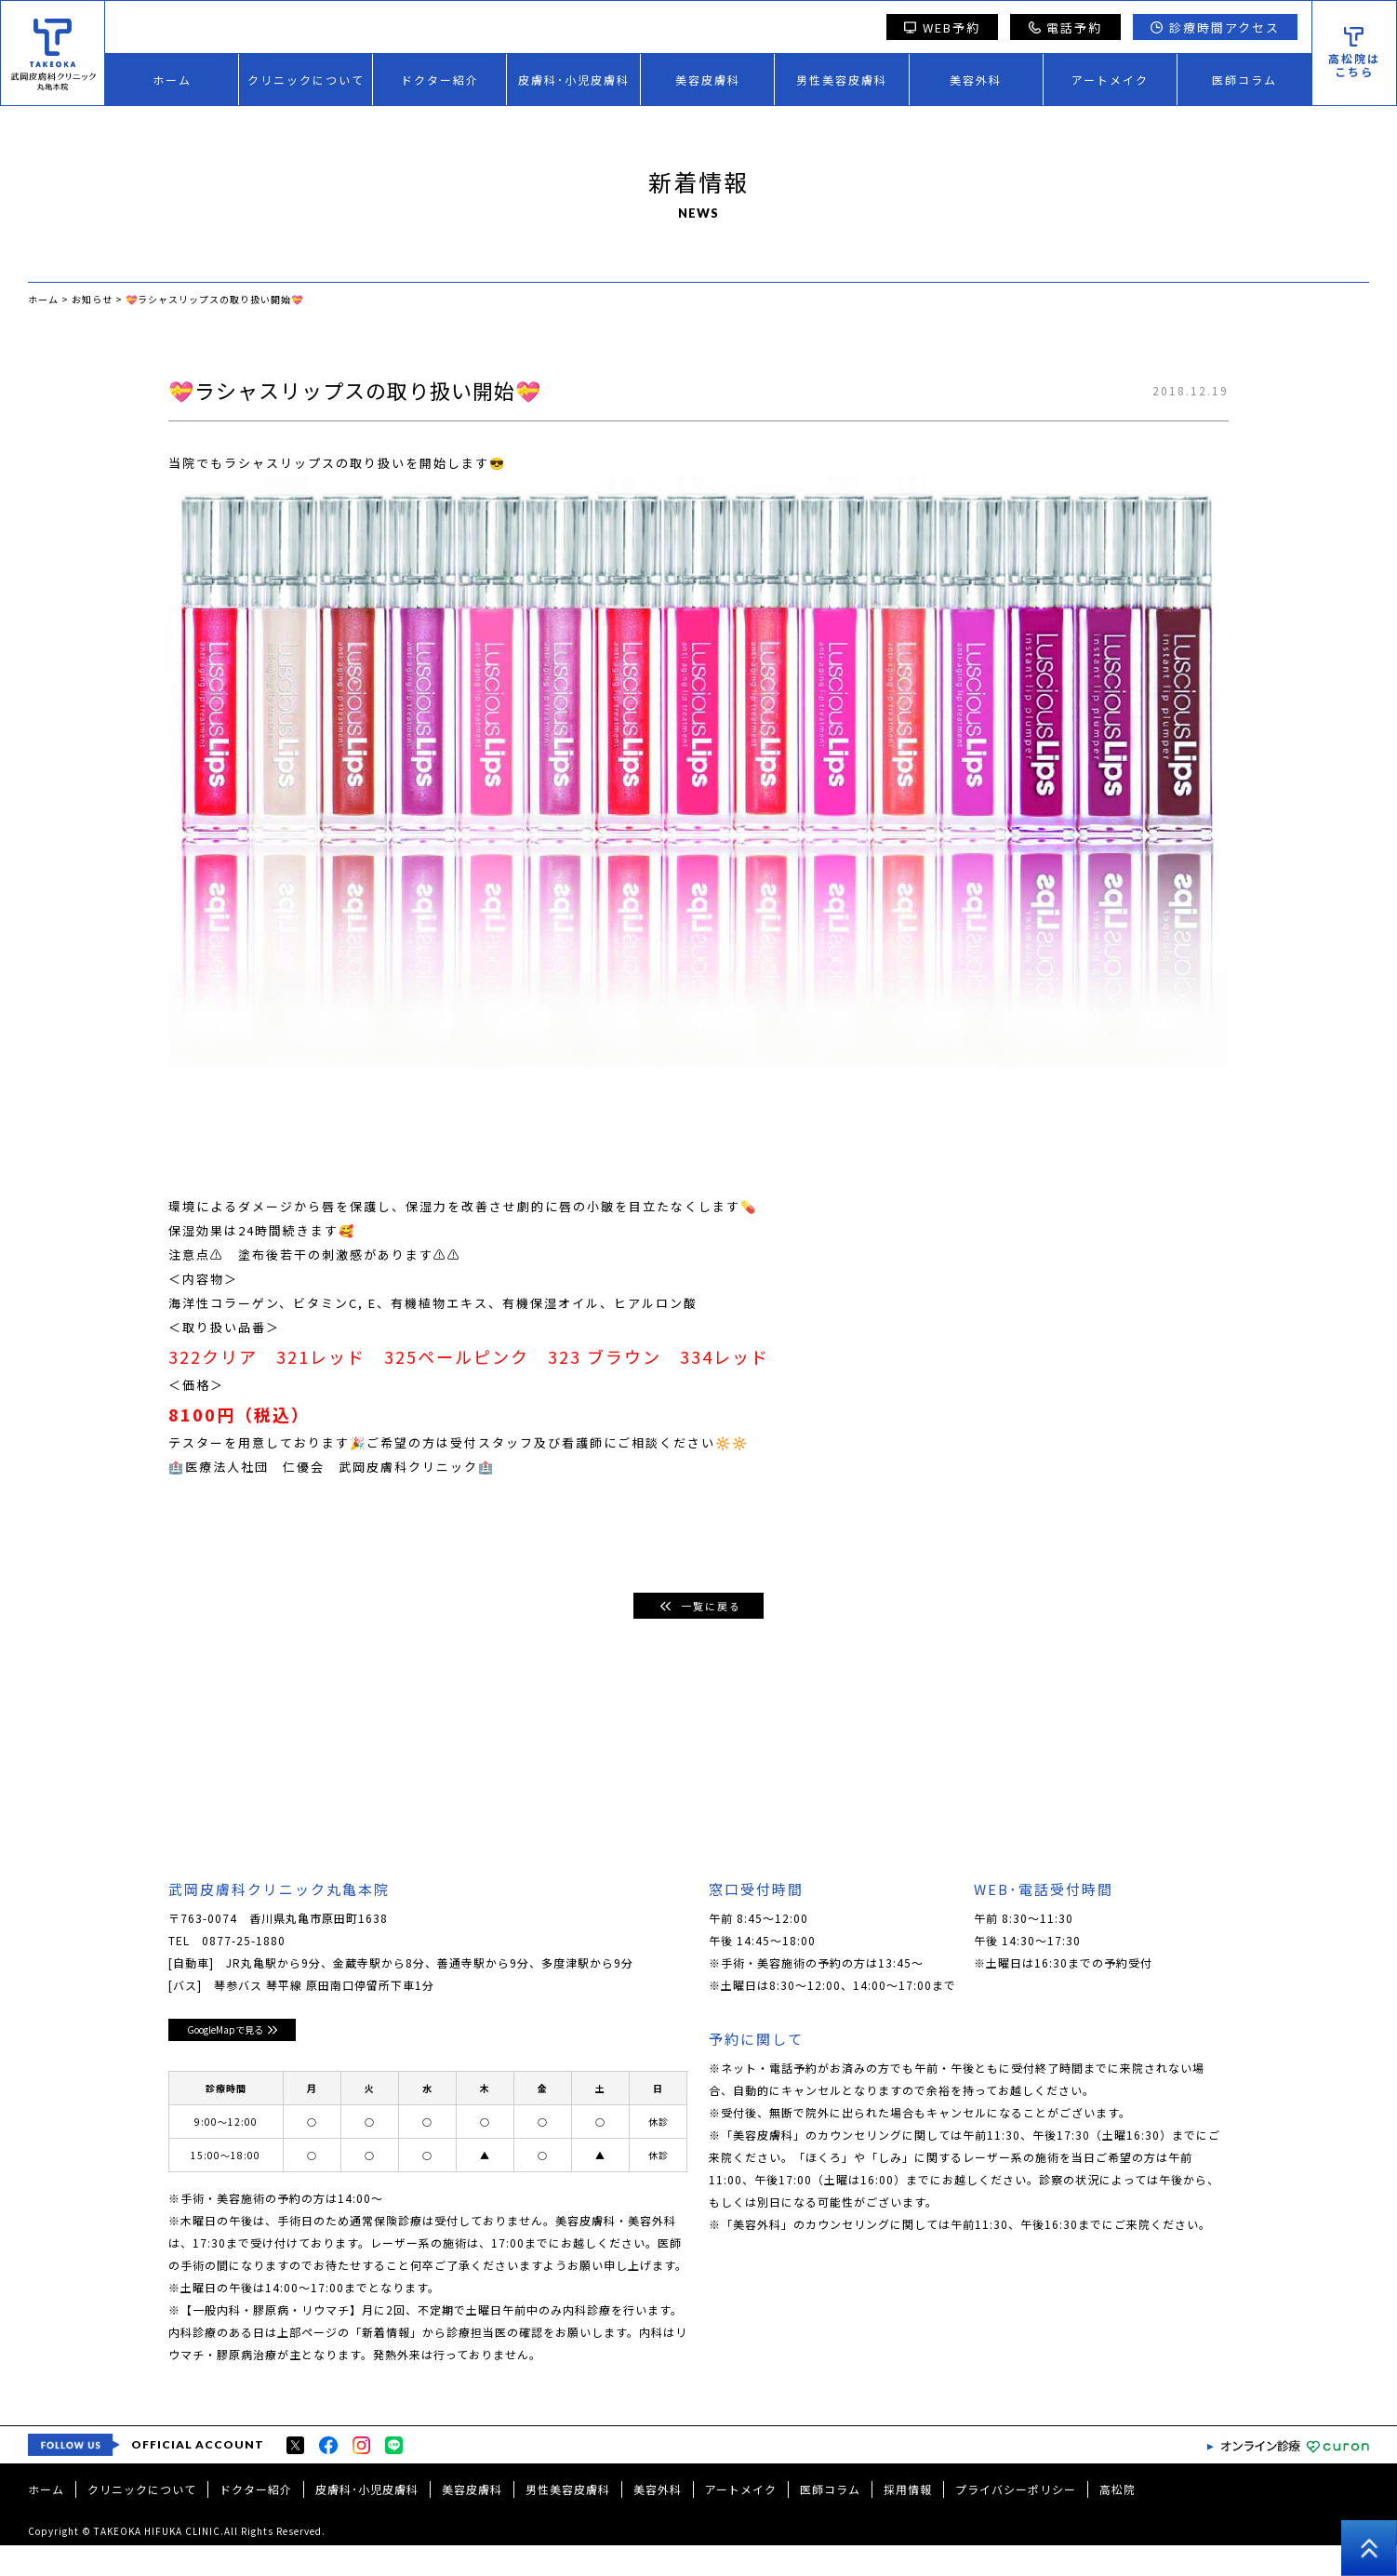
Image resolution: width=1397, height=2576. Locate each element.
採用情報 (908, 2520)
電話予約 (1066, 27)
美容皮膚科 (707, 79)
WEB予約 (942, 27)
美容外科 (976, 79)
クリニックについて (306, 79)
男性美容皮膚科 (841, 79)
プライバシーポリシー (1015, 2520)
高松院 (1117, 2520)
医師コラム (1244, 79)
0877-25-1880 (244, 1941)
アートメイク (1110, 79)
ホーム (172, 79)
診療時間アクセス (1215, 27)
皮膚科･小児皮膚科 (574, 79)
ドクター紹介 (440, 79)
